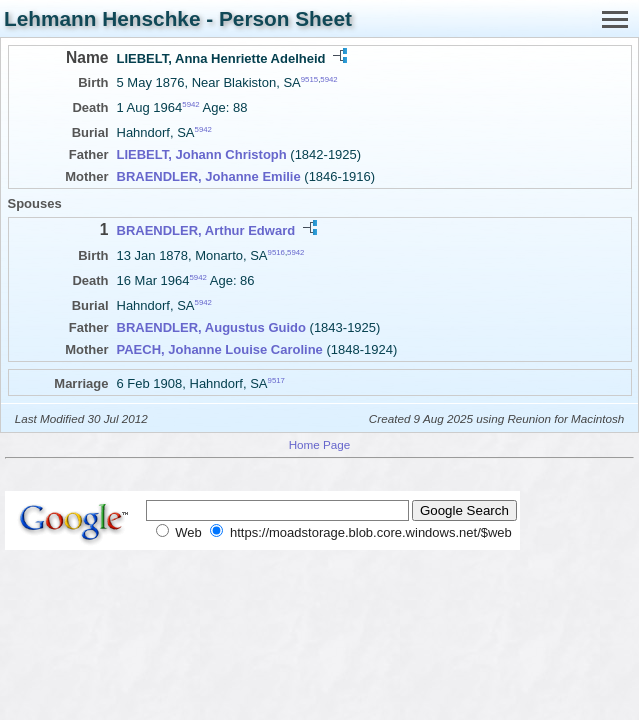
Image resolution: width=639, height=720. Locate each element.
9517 (276, 380)
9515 (309, 79)
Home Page (320, 444)
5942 (328, 79)
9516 (276, 251)
